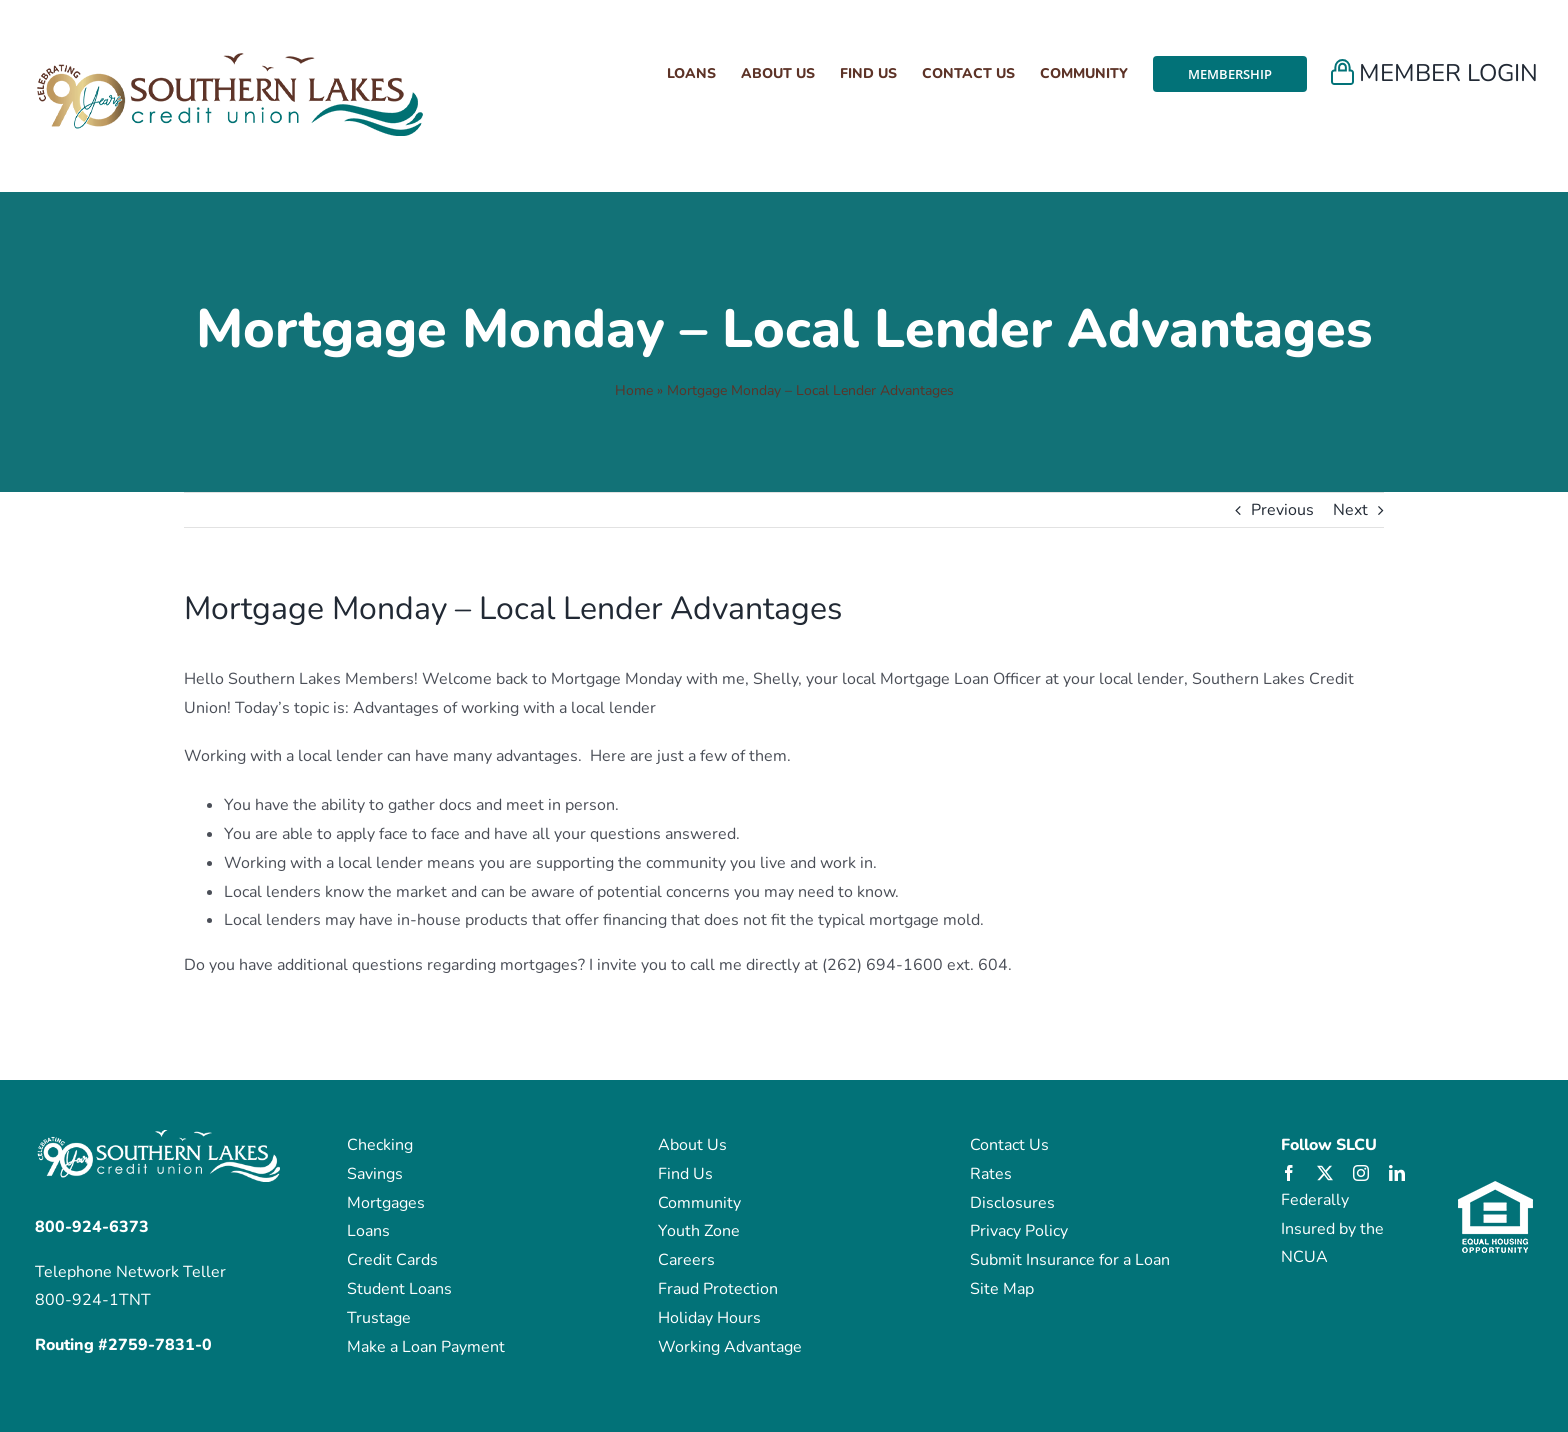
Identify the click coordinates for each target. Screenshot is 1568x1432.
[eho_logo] (1495, 1189)
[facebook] (1289, 1173)
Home (634, 390)
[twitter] (1325, 1173)
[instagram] (1361, 1173)
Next (1350, 510)
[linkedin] (1397, 1173)
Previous (1282, 510)
